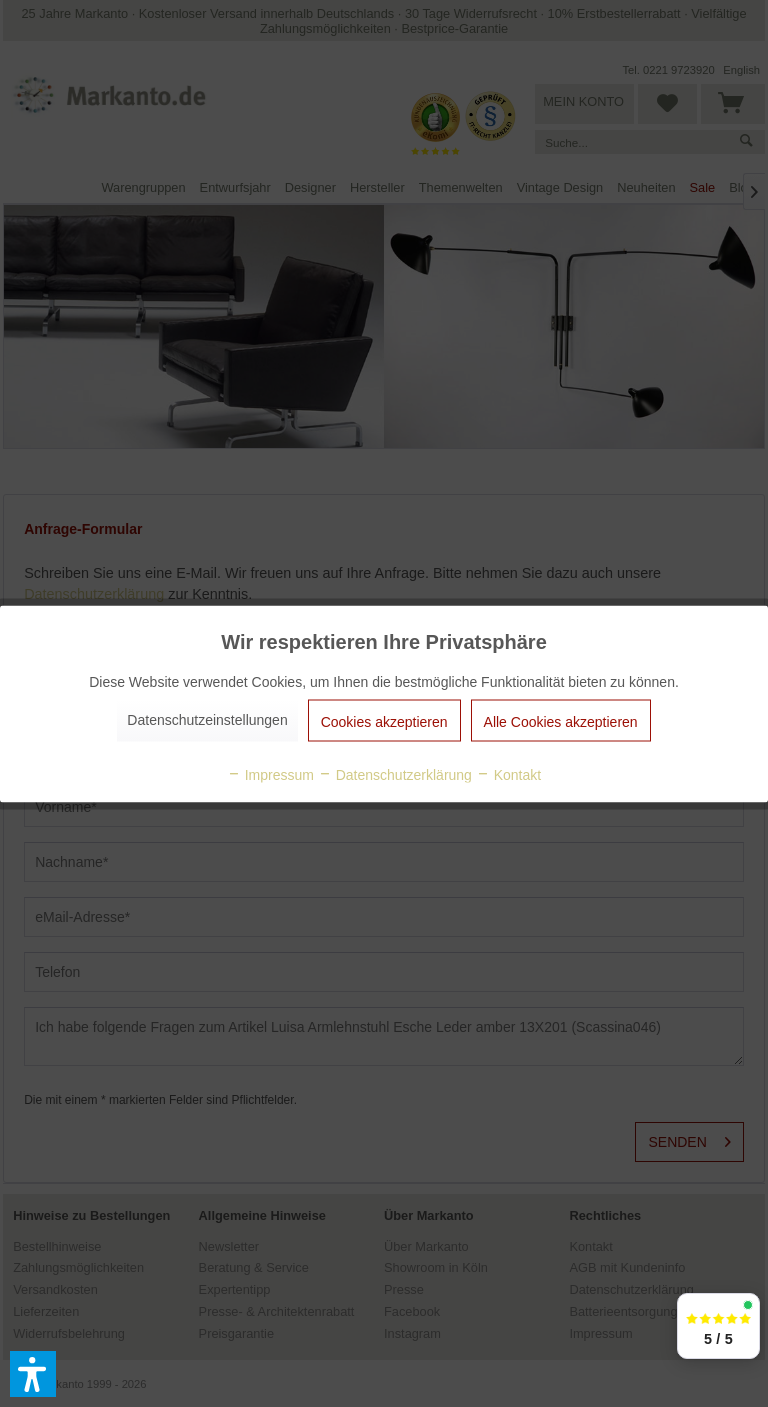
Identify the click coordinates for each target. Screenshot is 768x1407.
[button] (33, 1374)
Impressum (270, 774)
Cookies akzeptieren (384, 721)
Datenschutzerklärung (395, 774)
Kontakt (508, 774)
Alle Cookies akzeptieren (561, 721)
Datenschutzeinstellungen (207, 719)
